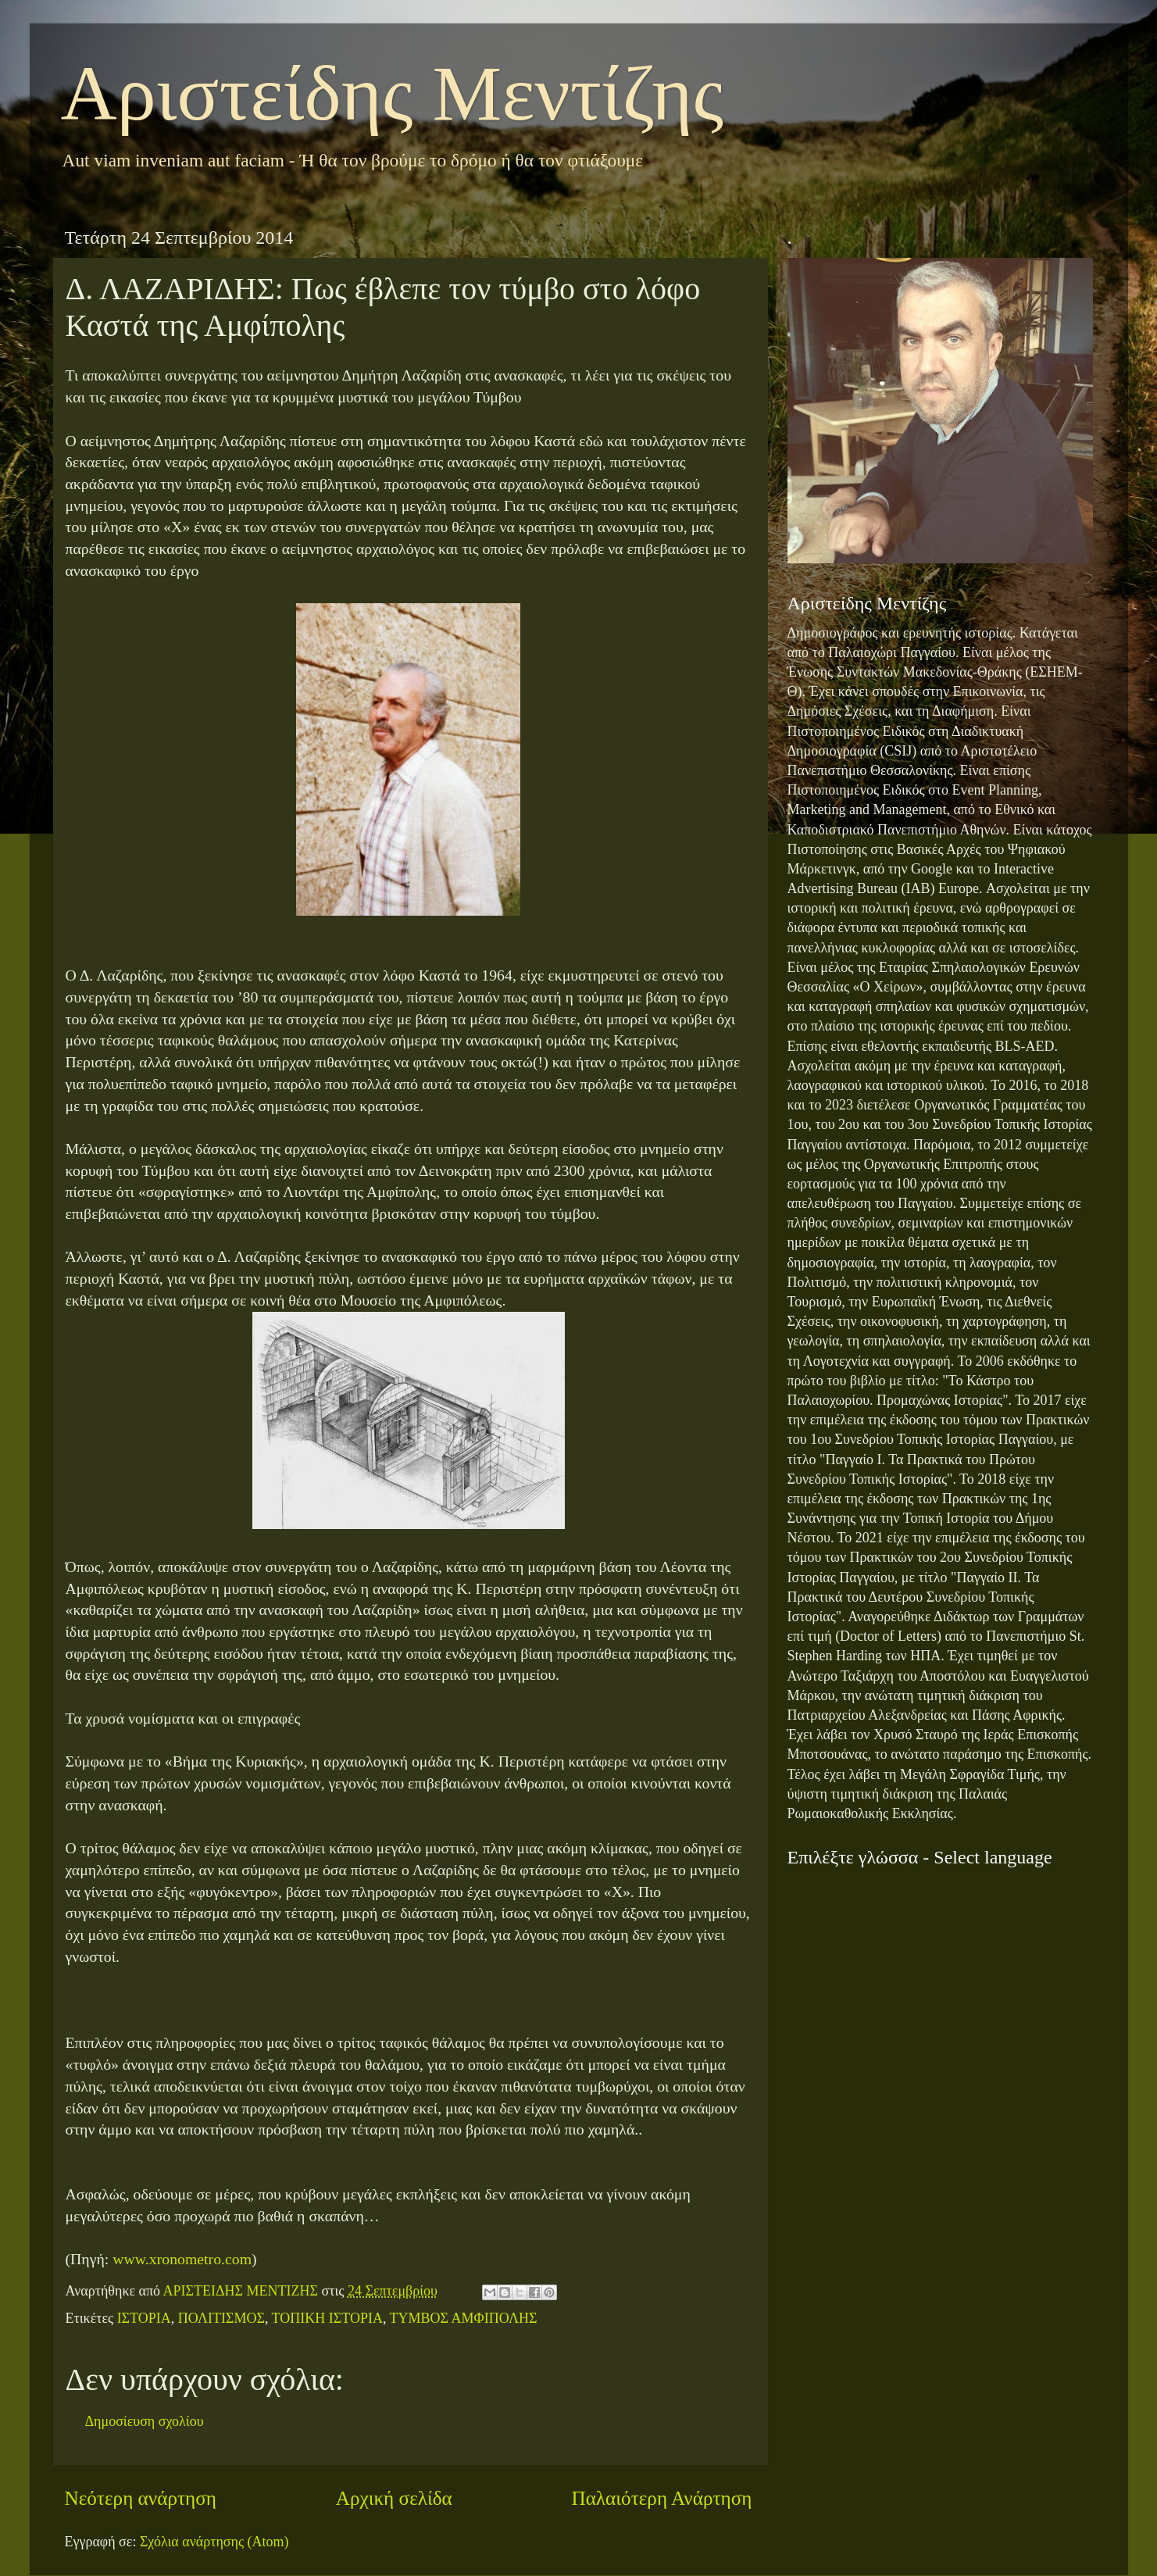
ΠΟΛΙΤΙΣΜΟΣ (221, 2318)
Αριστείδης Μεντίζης (392, 93)
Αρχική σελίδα (394, 2498)
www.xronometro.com (182, 2258)
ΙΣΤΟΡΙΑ (144, 2318)
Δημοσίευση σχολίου (144, 2421)
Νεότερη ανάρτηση (141, 2498)
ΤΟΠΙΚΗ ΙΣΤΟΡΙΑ (327, 2318)
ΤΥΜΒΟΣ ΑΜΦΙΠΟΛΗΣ (463, 2318)
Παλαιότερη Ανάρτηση (661, 2498)
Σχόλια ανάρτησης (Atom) (214, 2541)
